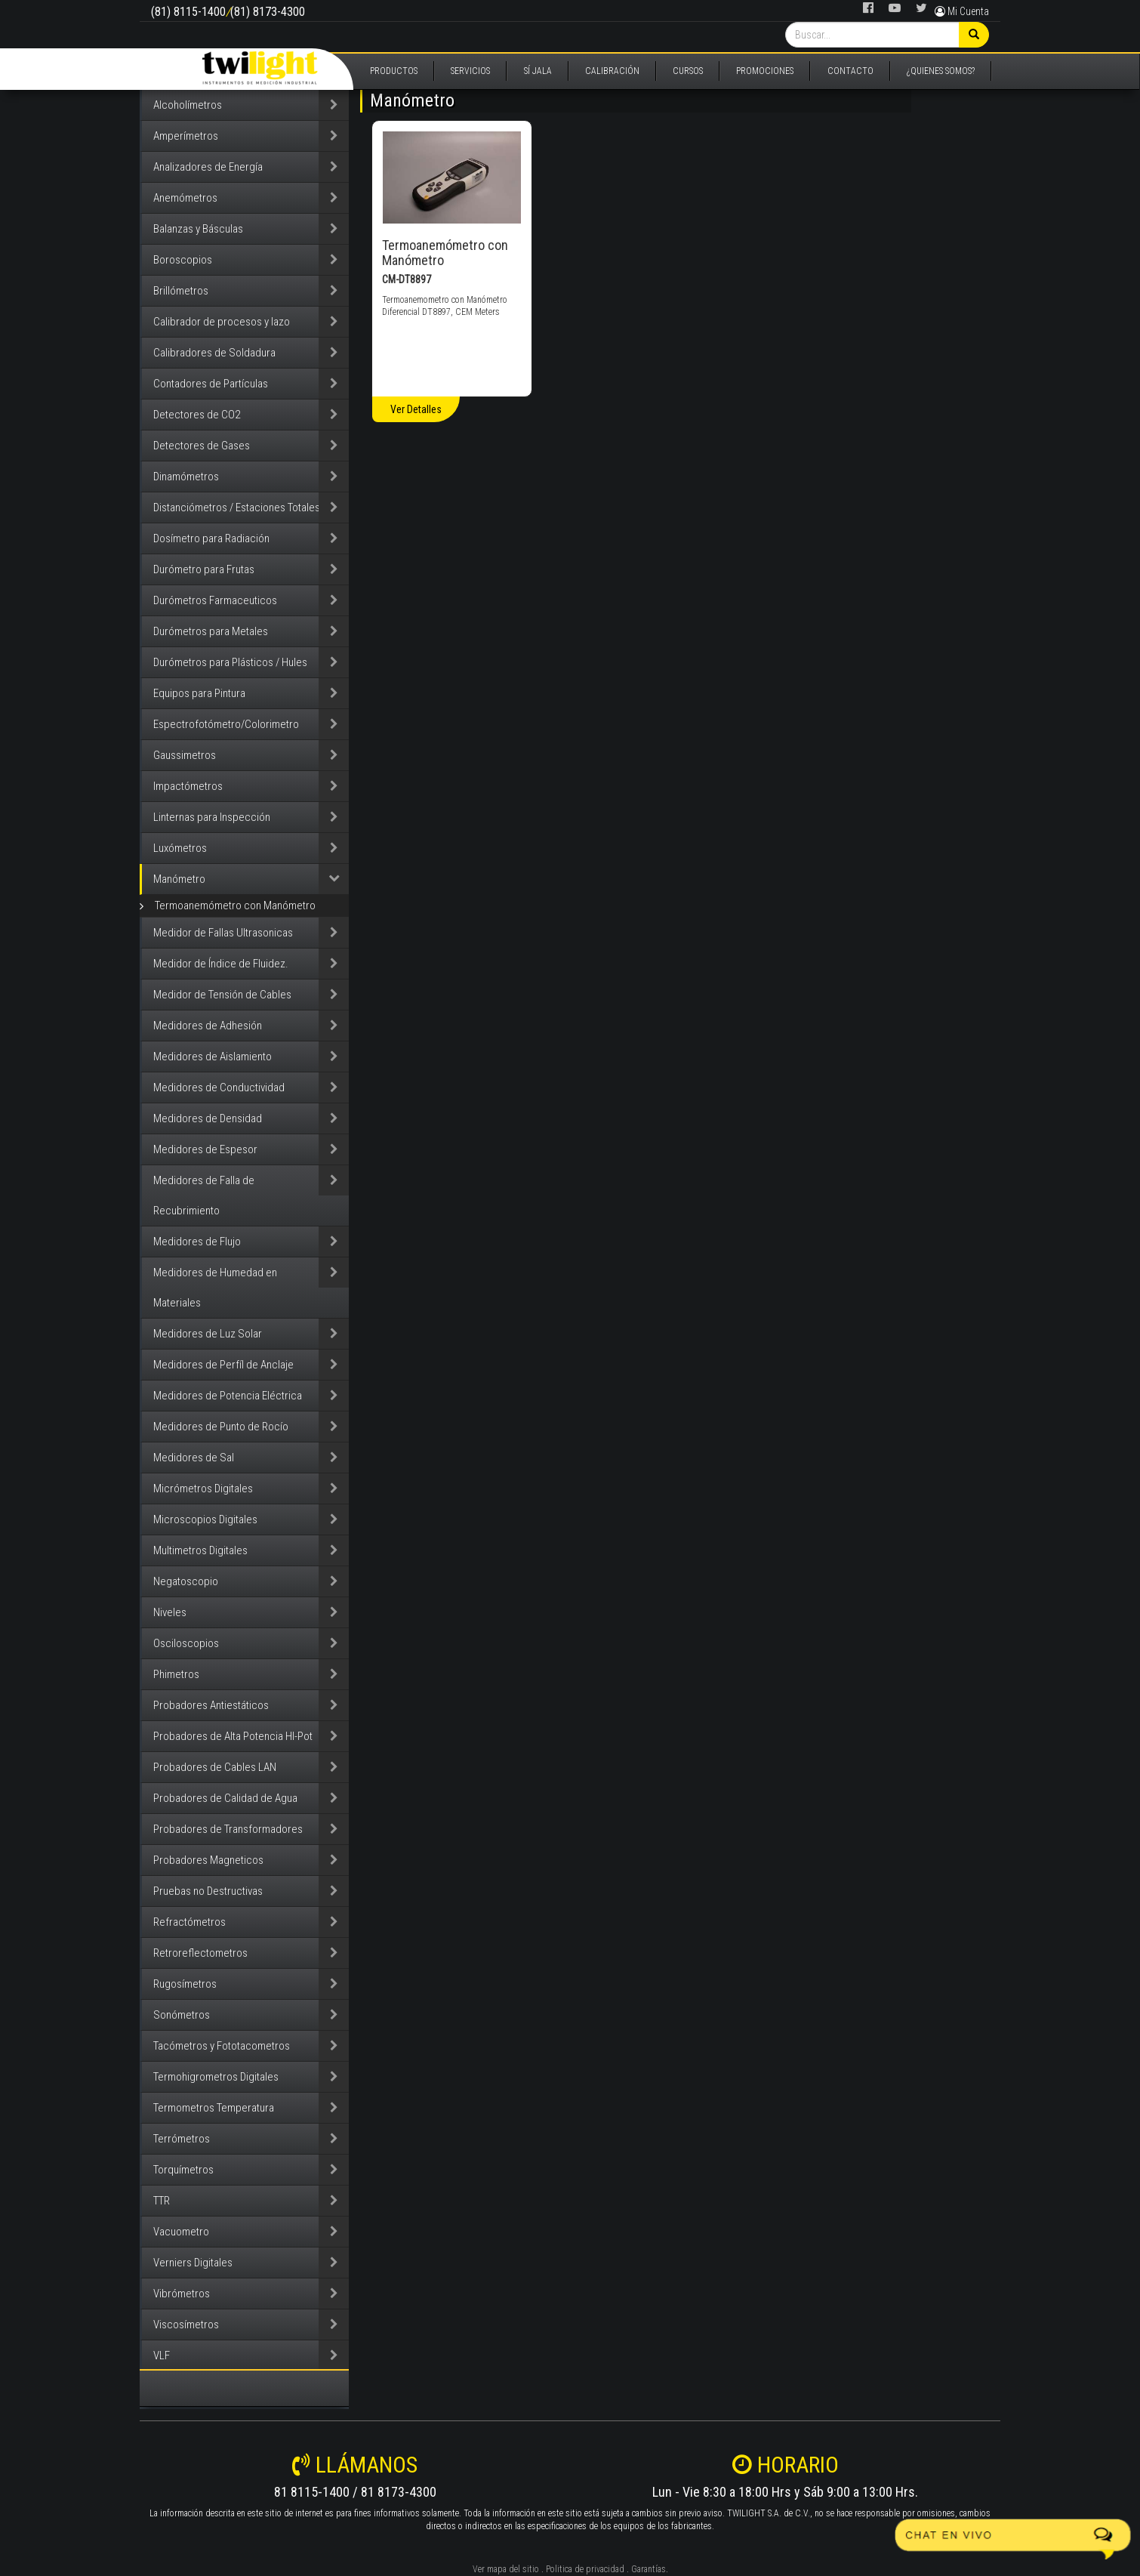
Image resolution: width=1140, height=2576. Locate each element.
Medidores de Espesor (205, 1149)
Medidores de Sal (193, 1457)
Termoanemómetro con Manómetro (235, 905)
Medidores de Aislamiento (212, 1056)
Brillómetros (180, 291)
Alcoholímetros (187, 105)
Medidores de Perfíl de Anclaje (223, 1364)
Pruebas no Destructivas (208, 1891)
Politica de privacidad (585, 2569)
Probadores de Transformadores (228, 1829)
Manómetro (179, 879)
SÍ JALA (538, 71)
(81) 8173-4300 (267, 12)
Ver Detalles (416, 409)
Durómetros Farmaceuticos (215, 600)
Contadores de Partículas (210, 383)
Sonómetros (181, 2015)
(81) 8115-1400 (188, 12)
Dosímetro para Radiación (211, 538)
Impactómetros (188, 786)
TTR (161, 2200)
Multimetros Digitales (200, 1550)
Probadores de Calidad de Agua (225, 1798)
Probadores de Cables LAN (214, 1767)
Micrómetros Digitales (203, 1488)
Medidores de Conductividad (219, 1087)
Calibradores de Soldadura (214, 352)
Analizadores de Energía (208, 167)
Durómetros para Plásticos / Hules (230, 662)
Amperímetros (185, 136)
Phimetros (176, 1674)
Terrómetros (181, 2139)
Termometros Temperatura (213, 2108)
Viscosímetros (186, 2324)
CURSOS (688, 71)
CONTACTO (850, 71)
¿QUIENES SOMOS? (941, 71)
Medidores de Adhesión (207, 1025)
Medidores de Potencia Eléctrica (227, 1395)
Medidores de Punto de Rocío (220, 1426)
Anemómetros (185, 198)
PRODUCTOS (393, 71)
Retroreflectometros (200, 1953)
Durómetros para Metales (210, 631)
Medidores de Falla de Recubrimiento (203, 1195)
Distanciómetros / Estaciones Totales (236, 507)
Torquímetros (183, 2169)
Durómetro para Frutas (203, 569)
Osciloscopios (186, 1643)
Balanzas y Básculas (198, 229)
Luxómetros (180, 848)
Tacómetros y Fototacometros (221, 2046)
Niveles (169, 1612)
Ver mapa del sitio (506, 2569)
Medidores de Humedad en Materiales (215, 1288)
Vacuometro (181, 2231)
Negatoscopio (185, 1581)
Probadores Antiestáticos (211, 1705)
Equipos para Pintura (199, 693)
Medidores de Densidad (207, 1118)
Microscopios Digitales (205, 1519)
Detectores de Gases (201, 445)
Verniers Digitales (193, 2262)
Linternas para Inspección (211, 817)
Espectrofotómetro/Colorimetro (226, 724)
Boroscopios (182, 260)
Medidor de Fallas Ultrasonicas (223, 932)
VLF (161, 2355)
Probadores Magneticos (208, 1860)
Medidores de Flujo (197, 1241)
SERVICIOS (470, 71)
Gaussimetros (184, 755)
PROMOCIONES (764, 71)
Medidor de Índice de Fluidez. (220, 963)
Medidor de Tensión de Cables (222, 994)
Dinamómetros (186, 476)
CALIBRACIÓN (612, 71)
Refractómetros (189, 1922)
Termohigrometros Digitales (216, 2077)
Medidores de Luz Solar (207, 1333)
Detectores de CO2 (196, 414)
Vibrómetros (181, 2293)
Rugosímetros (185, 1984)
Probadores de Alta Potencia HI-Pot (233, 1736)
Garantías (648, 2569)
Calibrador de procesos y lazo (221, 322)
